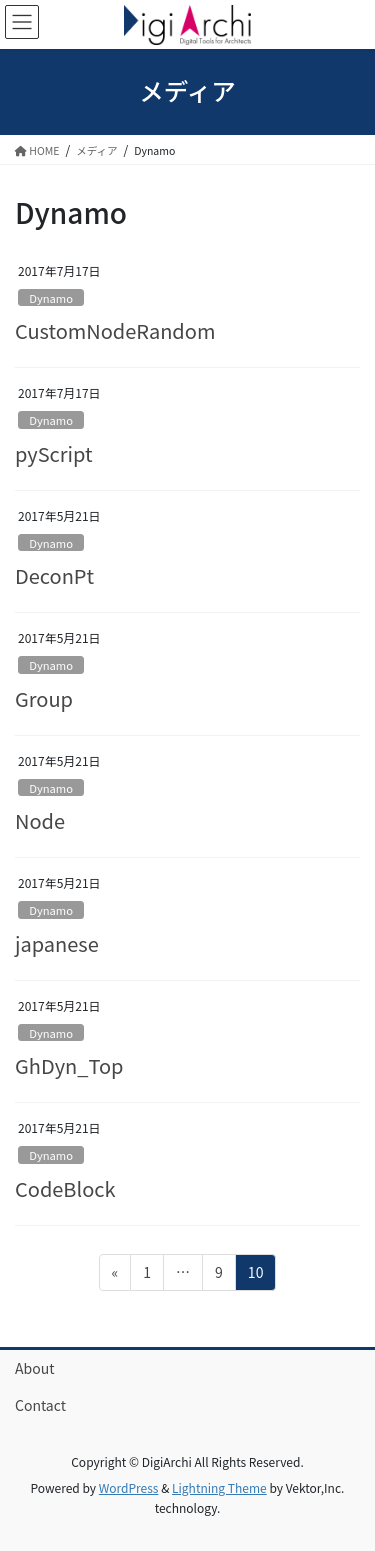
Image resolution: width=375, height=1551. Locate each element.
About (34, 1368)
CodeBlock (65, 1188)
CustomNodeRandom (115, 330)
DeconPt (54, 575)
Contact (40, 1405)
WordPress (129, 1487)
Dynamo (51, 298)
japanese (57, 943)
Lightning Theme (219, 1487)
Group (44, 698)
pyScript (54, 453)
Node (40, 820)
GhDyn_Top (69, 1065)
